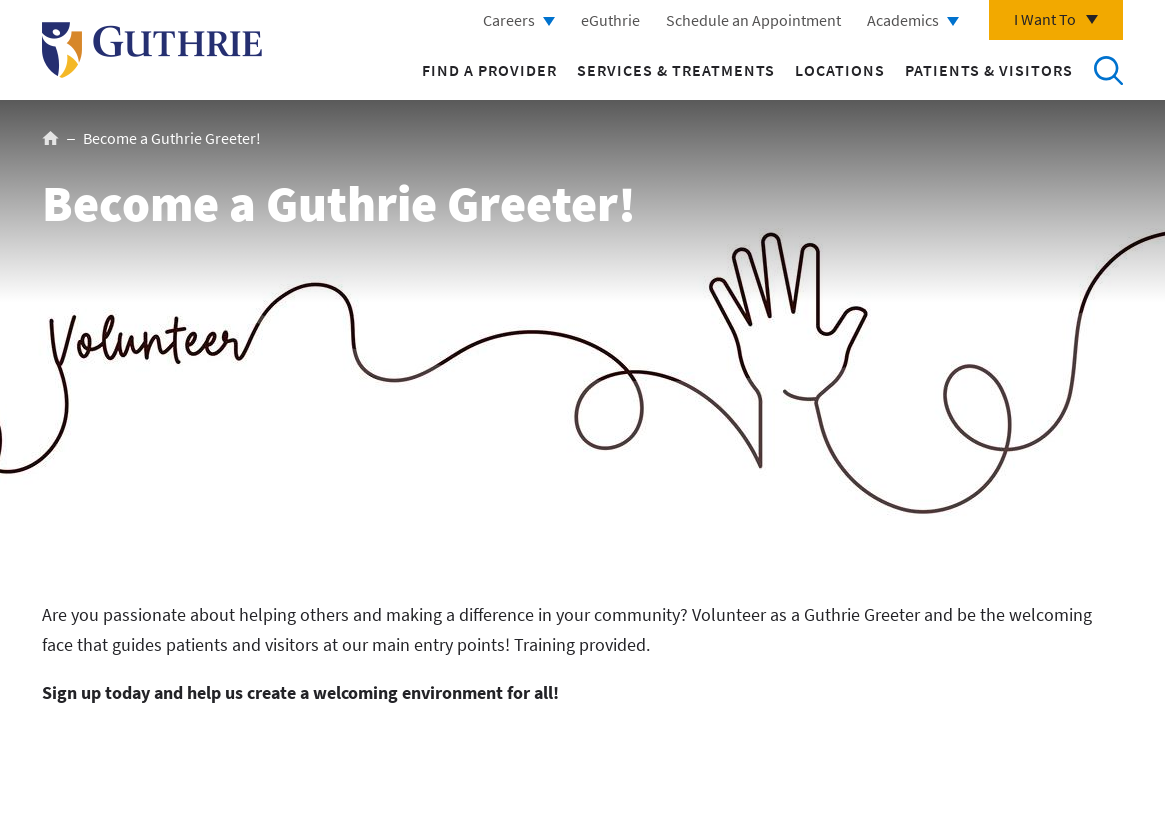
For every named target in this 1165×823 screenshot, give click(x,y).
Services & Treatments (676, 70)
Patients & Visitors (989, 70)
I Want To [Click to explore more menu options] (1045, 19)
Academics (903, 20)
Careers (509, 20)
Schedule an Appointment (753, 20)
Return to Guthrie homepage (152, 50)
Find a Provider (489, 70)
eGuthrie (610, 20)
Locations (840, 70)
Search (1108, 70)
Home (50, 138)
